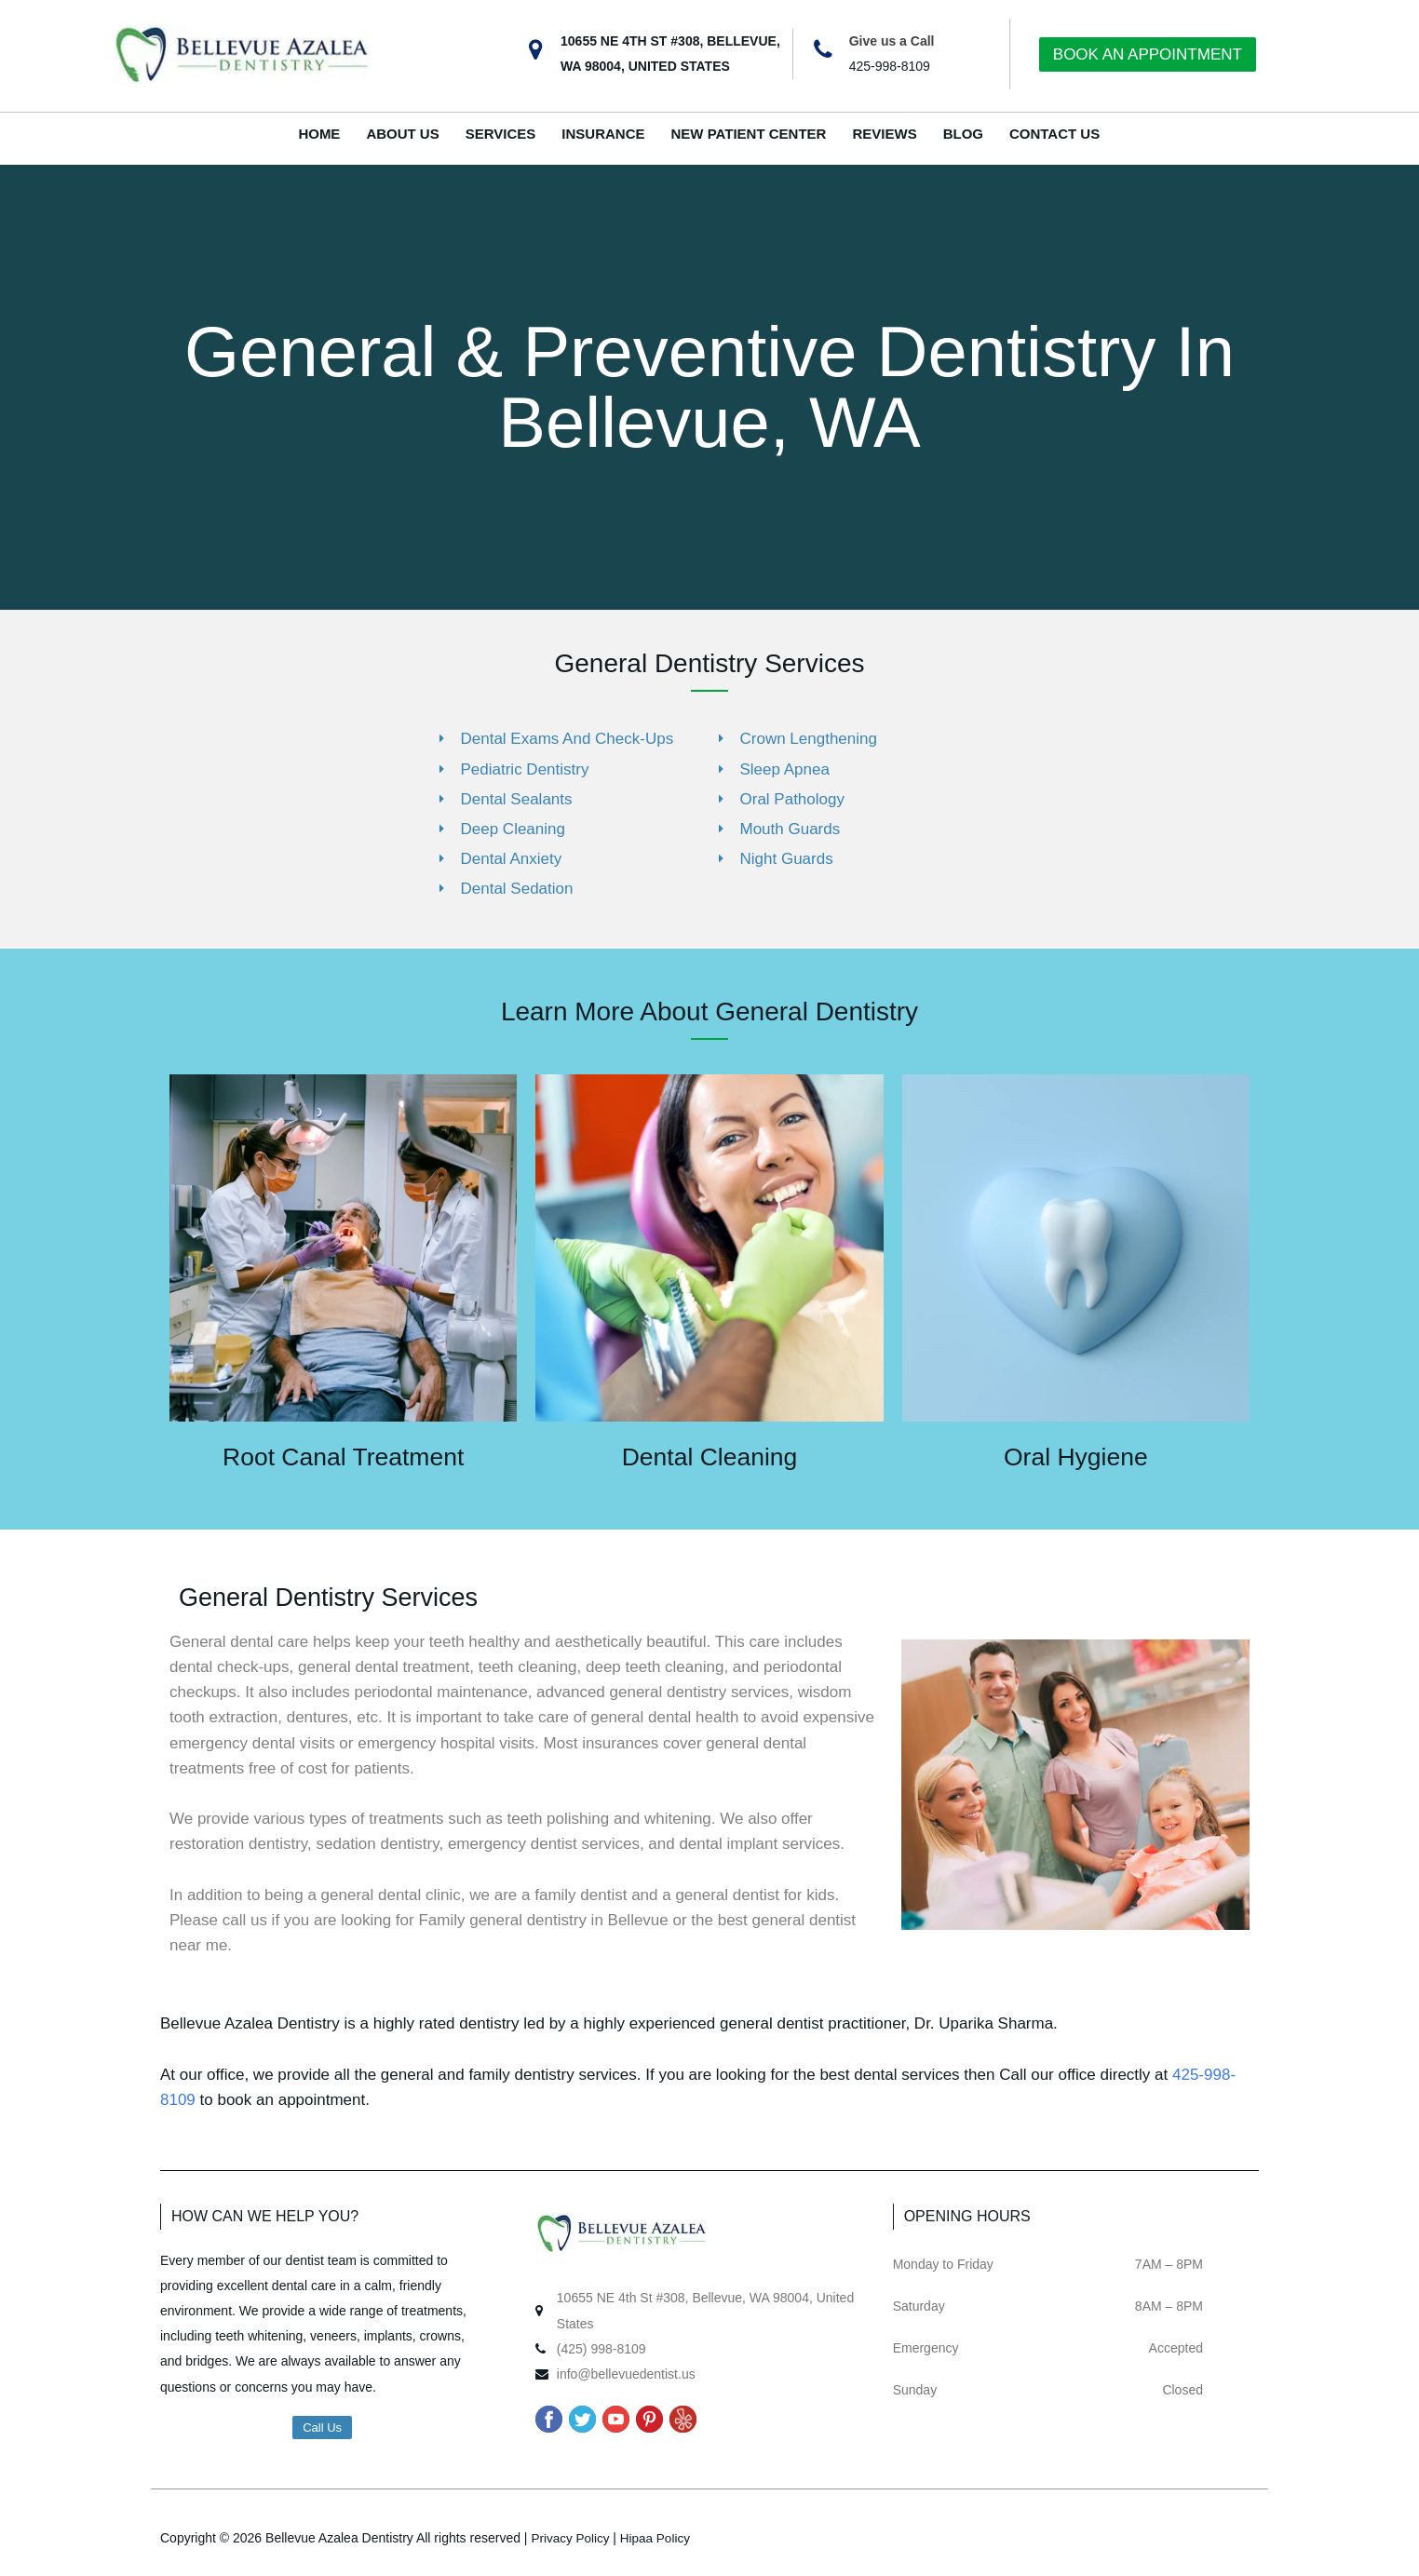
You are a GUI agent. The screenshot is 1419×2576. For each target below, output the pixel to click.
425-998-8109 (889, 66)
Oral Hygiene (1076, 1456)
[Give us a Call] (823, 49)
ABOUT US (402, 134)
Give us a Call (892, 41)
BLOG (963, 134)
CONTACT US (1054, 134)
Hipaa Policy (659, 2536)
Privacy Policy (571, 2536)
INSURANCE (602, 134)
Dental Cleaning (709, 1456)
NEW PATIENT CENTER (749, 134)
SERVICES (501, 134)
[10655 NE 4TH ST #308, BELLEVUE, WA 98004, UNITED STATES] (535, 49)
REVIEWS (884, 134)
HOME (319, 134)
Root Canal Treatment (343, 1456)
